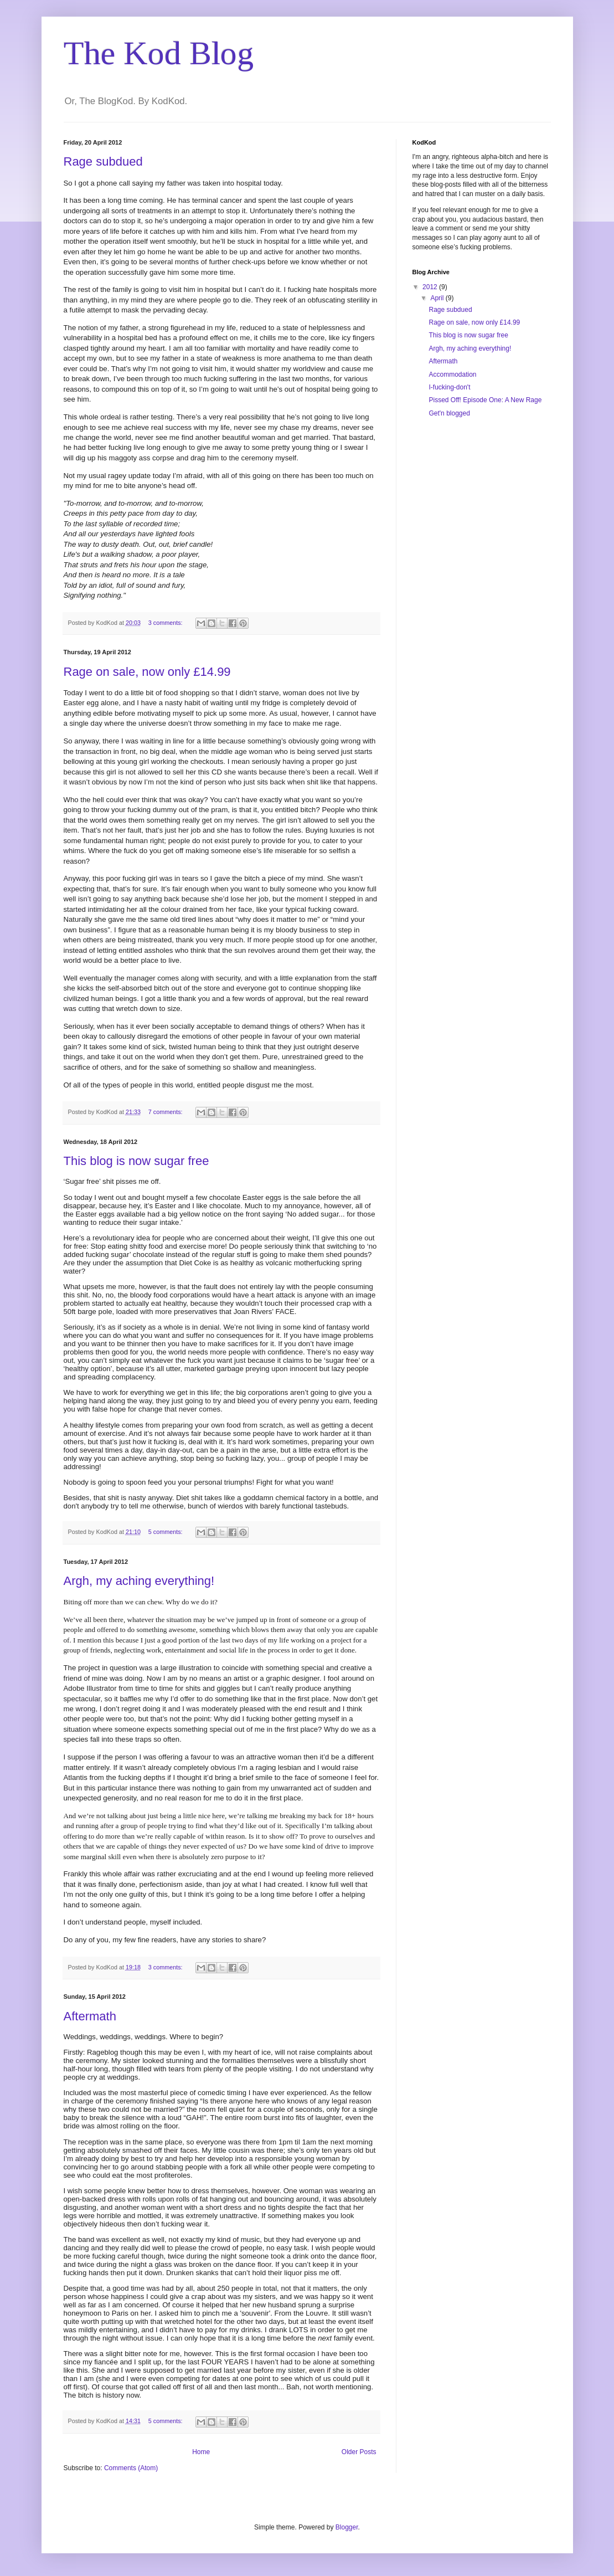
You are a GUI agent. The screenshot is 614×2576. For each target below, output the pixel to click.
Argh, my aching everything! (139, 1581)
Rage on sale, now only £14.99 (147, 672)
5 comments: (166, 1531)
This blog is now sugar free (136, 1161)
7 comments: (166, 1112)
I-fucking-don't (449, 387)
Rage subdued (103, 161)
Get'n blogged (449, 413)
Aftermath (90, 2016)
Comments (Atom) (131, 2468)
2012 (430, 287)
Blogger (347, 2527)
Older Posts (359, 2452)
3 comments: (166, 622)
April (437, 298)
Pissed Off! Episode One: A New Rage (485, 400)
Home (201, 2452)
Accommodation (452, 374)
